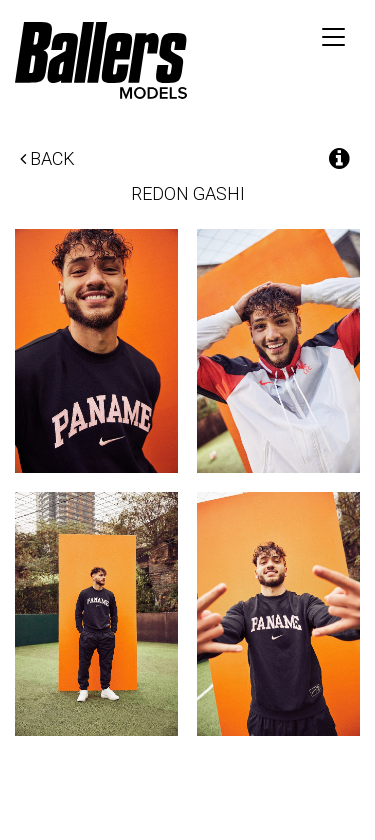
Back (47, 158)
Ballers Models (101, 60)
